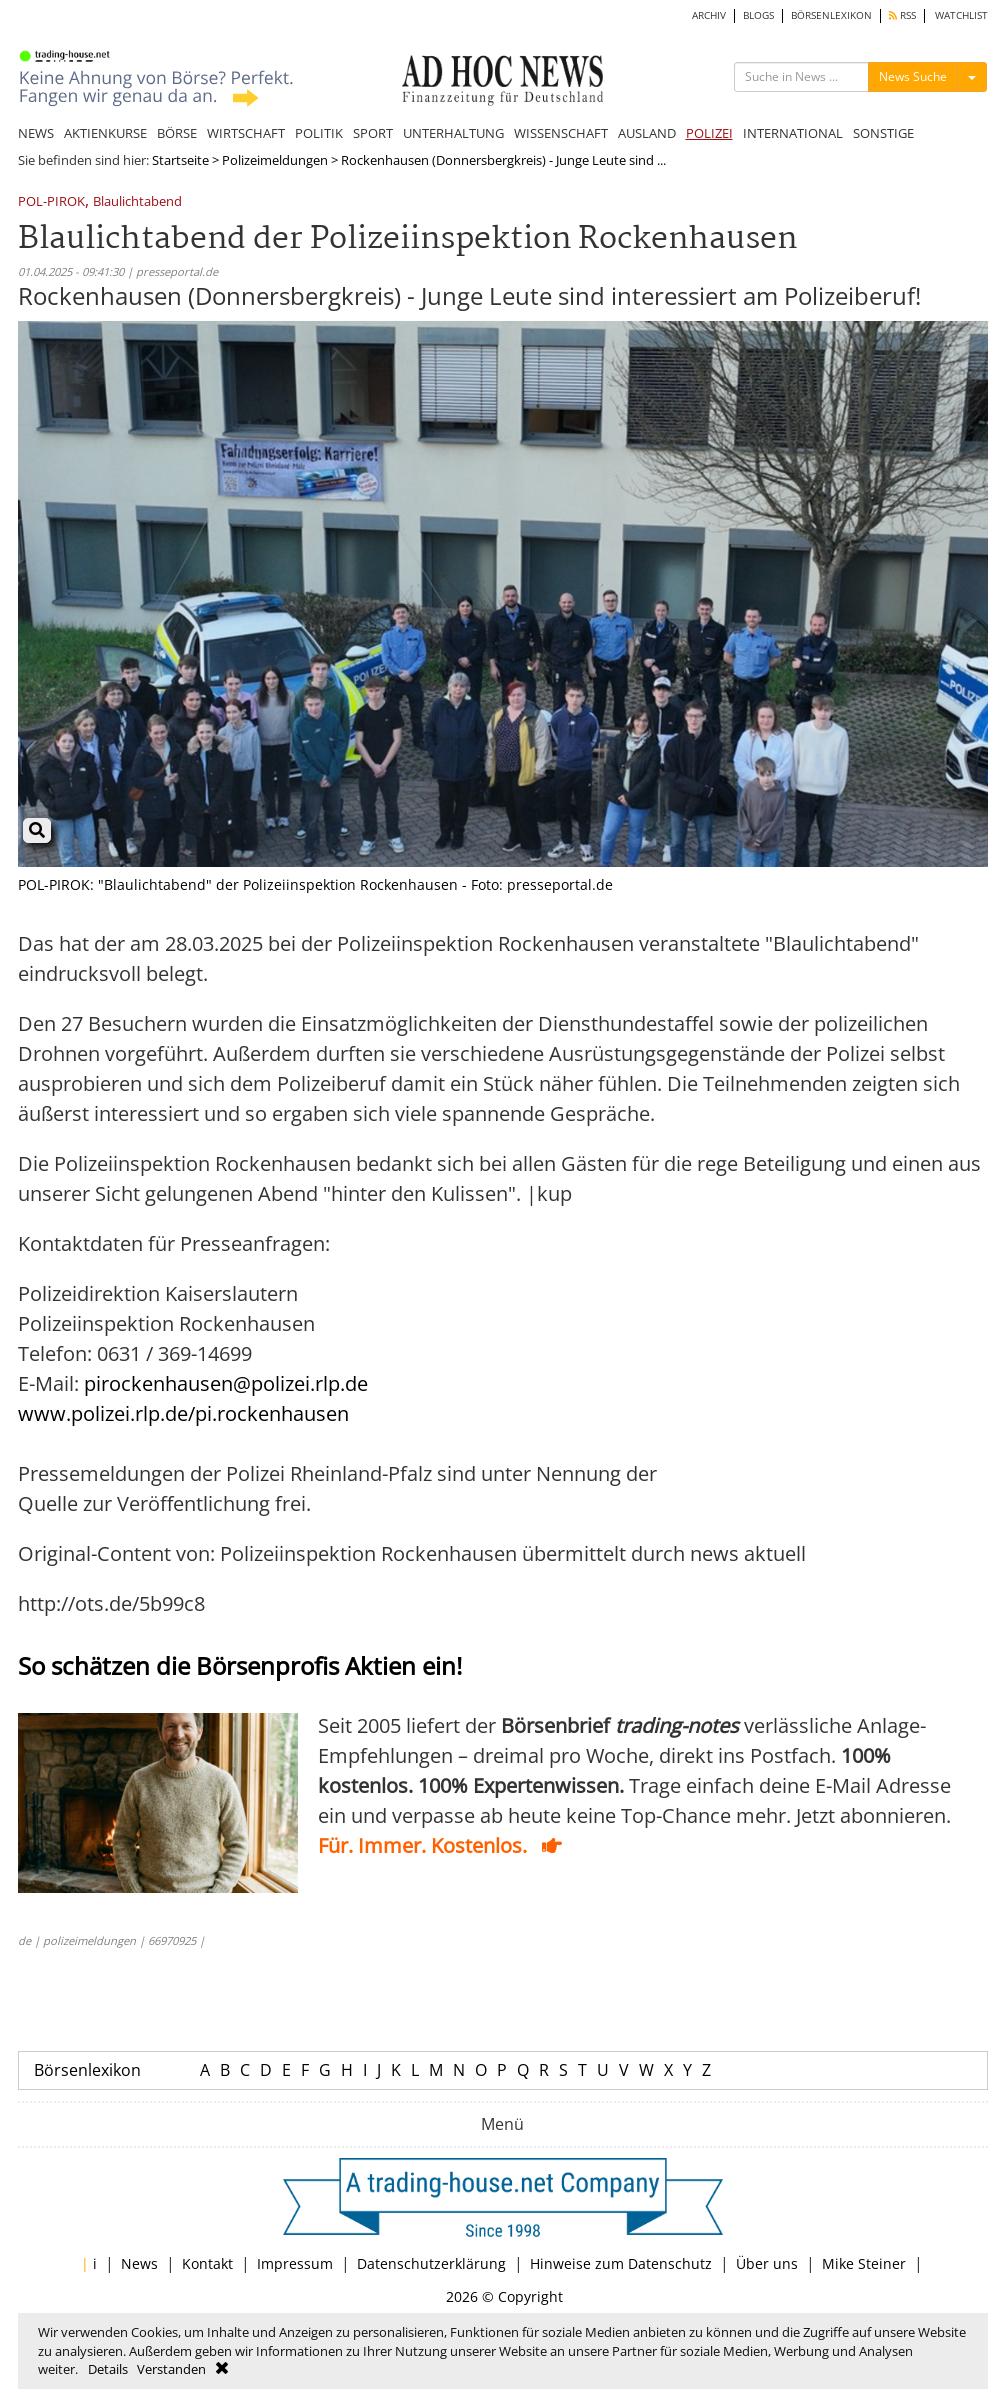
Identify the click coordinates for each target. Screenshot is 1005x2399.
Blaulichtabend (137, 202)
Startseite (180, 160)
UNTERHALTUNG (453, 133)
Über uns (767, 2263)
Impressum (295, 2263)
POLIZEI (709, 133)
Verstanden (171, 2369)
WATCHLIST (961, 15)
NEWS (36, 133)
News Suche (913, 76)
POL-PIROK (51, 202)
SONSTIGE (883, 133)
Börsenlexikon (87, 2070)
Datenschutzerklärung (431, 2263)
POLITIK (319, 133)
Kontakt (207, 2263)
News (139, 2263)
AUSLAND (647, 133)
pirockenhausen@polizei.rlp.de (226, 1383)
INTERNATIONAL (793, 133)
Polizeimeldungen (275, 160)
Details (108, 2369)
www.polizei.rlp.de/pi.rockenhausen (183, 1413)
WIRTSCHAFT (246, 133)
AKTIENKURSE (105, 133)
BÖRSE (177, 133)
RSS (902, 15)
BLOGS (758, 15)
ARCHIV (709, 15)
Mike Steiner (864, 2263)
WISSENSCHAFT (561, 133)
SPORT (373, 133)
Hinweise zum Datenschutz (621, 2263)
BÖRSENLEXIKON (831, 15)
